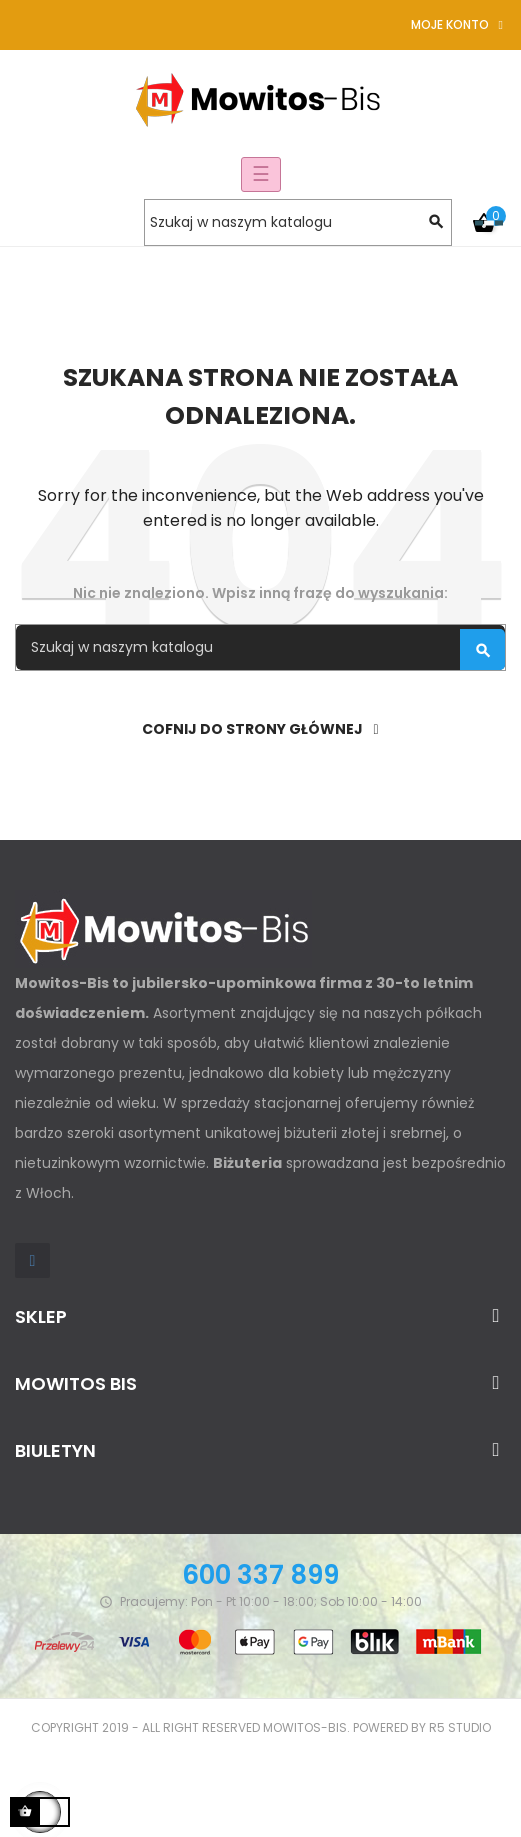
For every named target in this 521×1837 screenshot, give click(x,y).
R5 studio (460, 1727)
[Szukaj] (298, 222)
